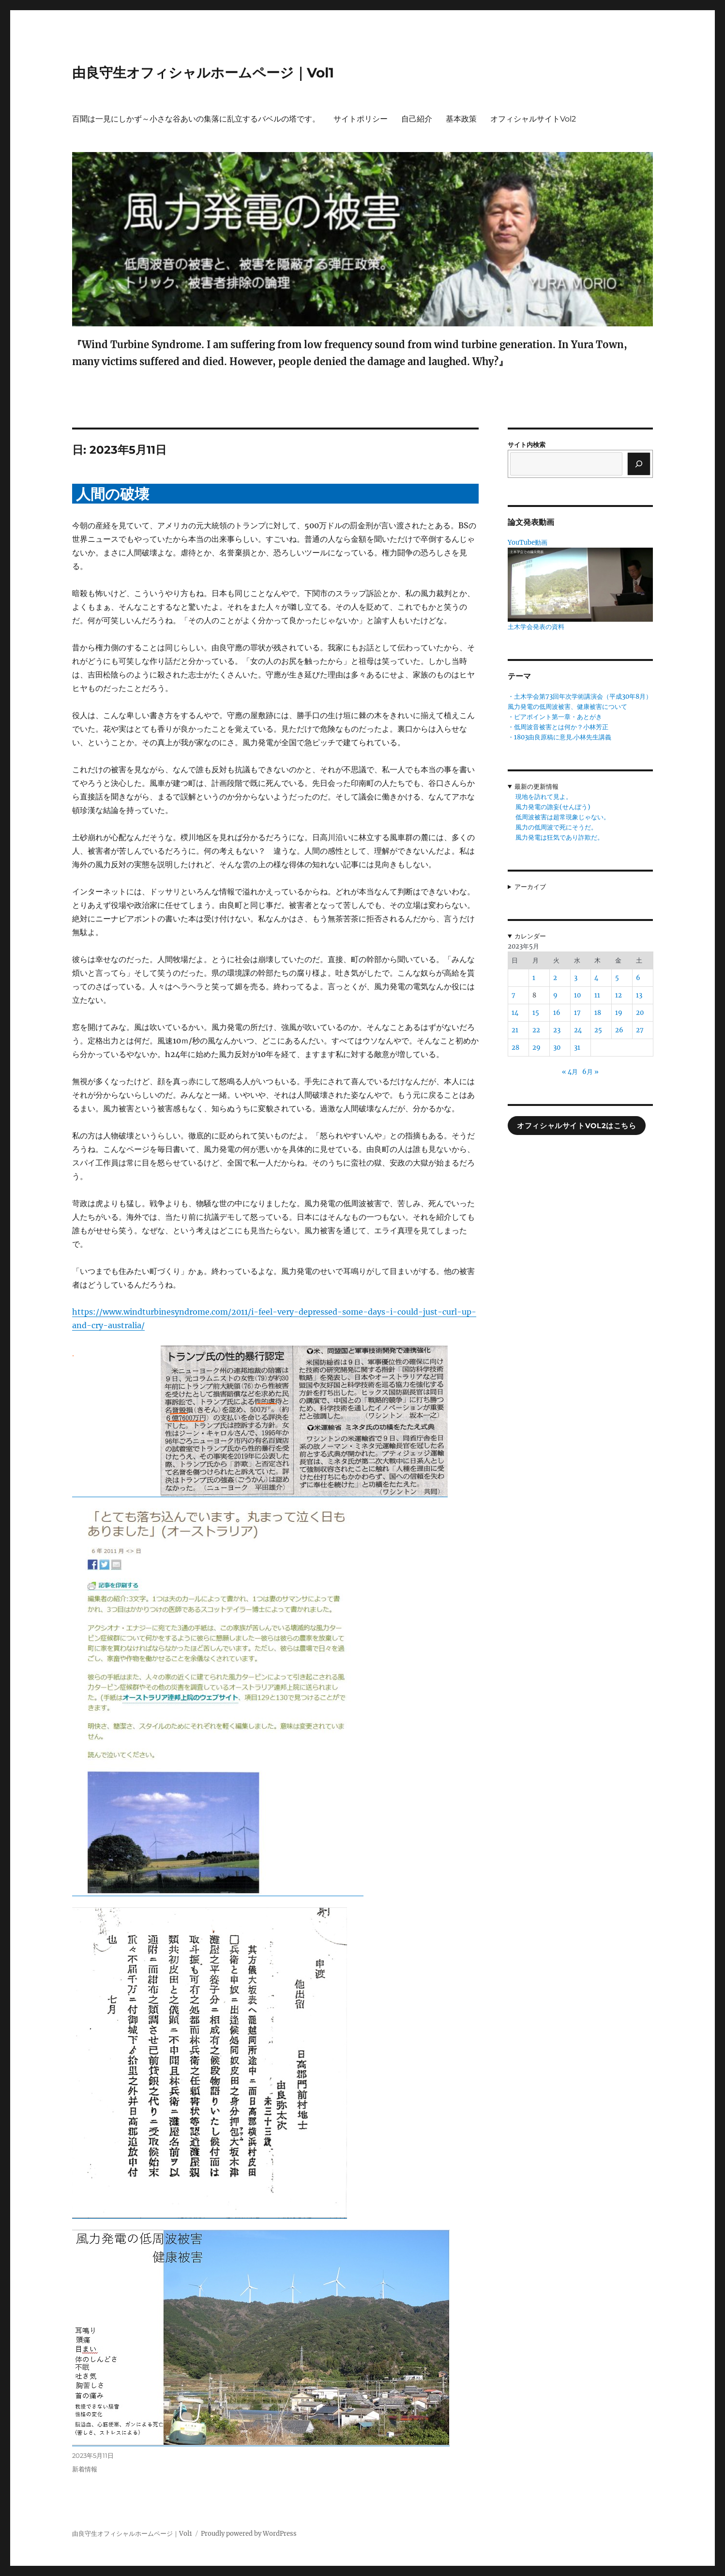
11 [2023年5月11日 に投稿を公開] (597, 995)
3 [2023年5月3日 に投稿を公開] (575, 978)
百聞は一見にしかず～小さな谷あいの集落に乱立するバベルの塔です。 (196, 118)
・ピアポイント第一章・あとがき (555, 717)
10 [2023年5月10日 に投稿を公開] (577, 995)
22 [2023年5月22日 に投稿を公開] (536, 1030)
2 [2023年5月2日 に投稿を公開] (555, 978)
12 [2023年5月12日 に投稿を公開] (618, 995)
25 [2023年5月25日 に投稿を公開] (598, 1030)
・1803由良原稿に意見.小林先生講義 (559, 737)
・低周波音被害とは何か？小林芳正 (558, 727)
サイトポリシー (360, 118)
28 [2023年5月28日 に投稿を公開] (515, 1047)
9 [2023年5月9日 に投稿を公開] (555, 995)
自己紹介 (416, 118)
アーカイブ (530, 887)
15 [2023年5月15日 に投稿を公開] (535, 1013)
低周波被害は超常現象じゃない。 (562, 817)
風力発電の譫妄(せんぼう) (552, 807)
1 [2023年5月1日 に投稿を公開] (533, 978)
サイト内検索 (526, 445)
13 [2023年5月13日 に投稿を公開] (639, 995)
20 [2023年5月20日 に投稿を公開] (640, 1013)
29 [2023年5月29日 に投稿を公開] (536, 1047)
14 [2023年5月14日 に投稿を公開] (515, 1013)
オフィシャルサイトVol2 (533, 118)
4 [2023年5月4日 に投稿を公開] (596, 978)
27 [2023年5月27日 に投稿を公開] (640, 1030)
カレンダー (530, 936)
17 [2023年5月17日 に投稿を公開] (577, 1013)
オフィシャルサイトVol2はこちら (576, 1125)
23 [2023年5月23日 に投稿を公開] (556, 1030)
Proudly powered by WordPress (249, 2534)
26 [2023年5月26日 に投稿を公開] (619, 1030)
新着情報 (84, 2469)
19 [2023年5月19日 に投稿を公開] (618, 1013)
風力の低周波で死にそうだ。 (556, 827)
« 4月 (570, 1072)
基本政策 (461, 118)
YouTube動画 (527, 542)
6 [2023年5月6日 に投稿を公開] (638, 978)
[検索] (638, 463)
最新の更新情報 (536, 786)
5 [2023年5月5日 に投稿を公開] (617, 978)
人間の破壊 (112, 494)
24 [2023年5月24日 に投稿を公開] (578, 1030)
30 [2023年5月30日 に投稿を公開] (556, 1047)
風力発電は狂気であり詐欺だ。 (559, 837)
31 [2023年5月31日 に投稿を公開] (577, 1047)
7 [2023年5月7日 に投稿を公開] (513, 995)
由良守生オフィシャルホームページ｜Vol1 (203, 72)
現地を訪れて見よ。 (543, 797)
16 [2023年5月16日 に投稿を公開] (556, 1013)
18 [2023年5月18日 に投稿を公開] (597, 1013)
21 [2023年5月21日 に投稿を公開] (515, 1030)
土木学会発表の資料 (536, 627)
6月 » (590, 1072)
